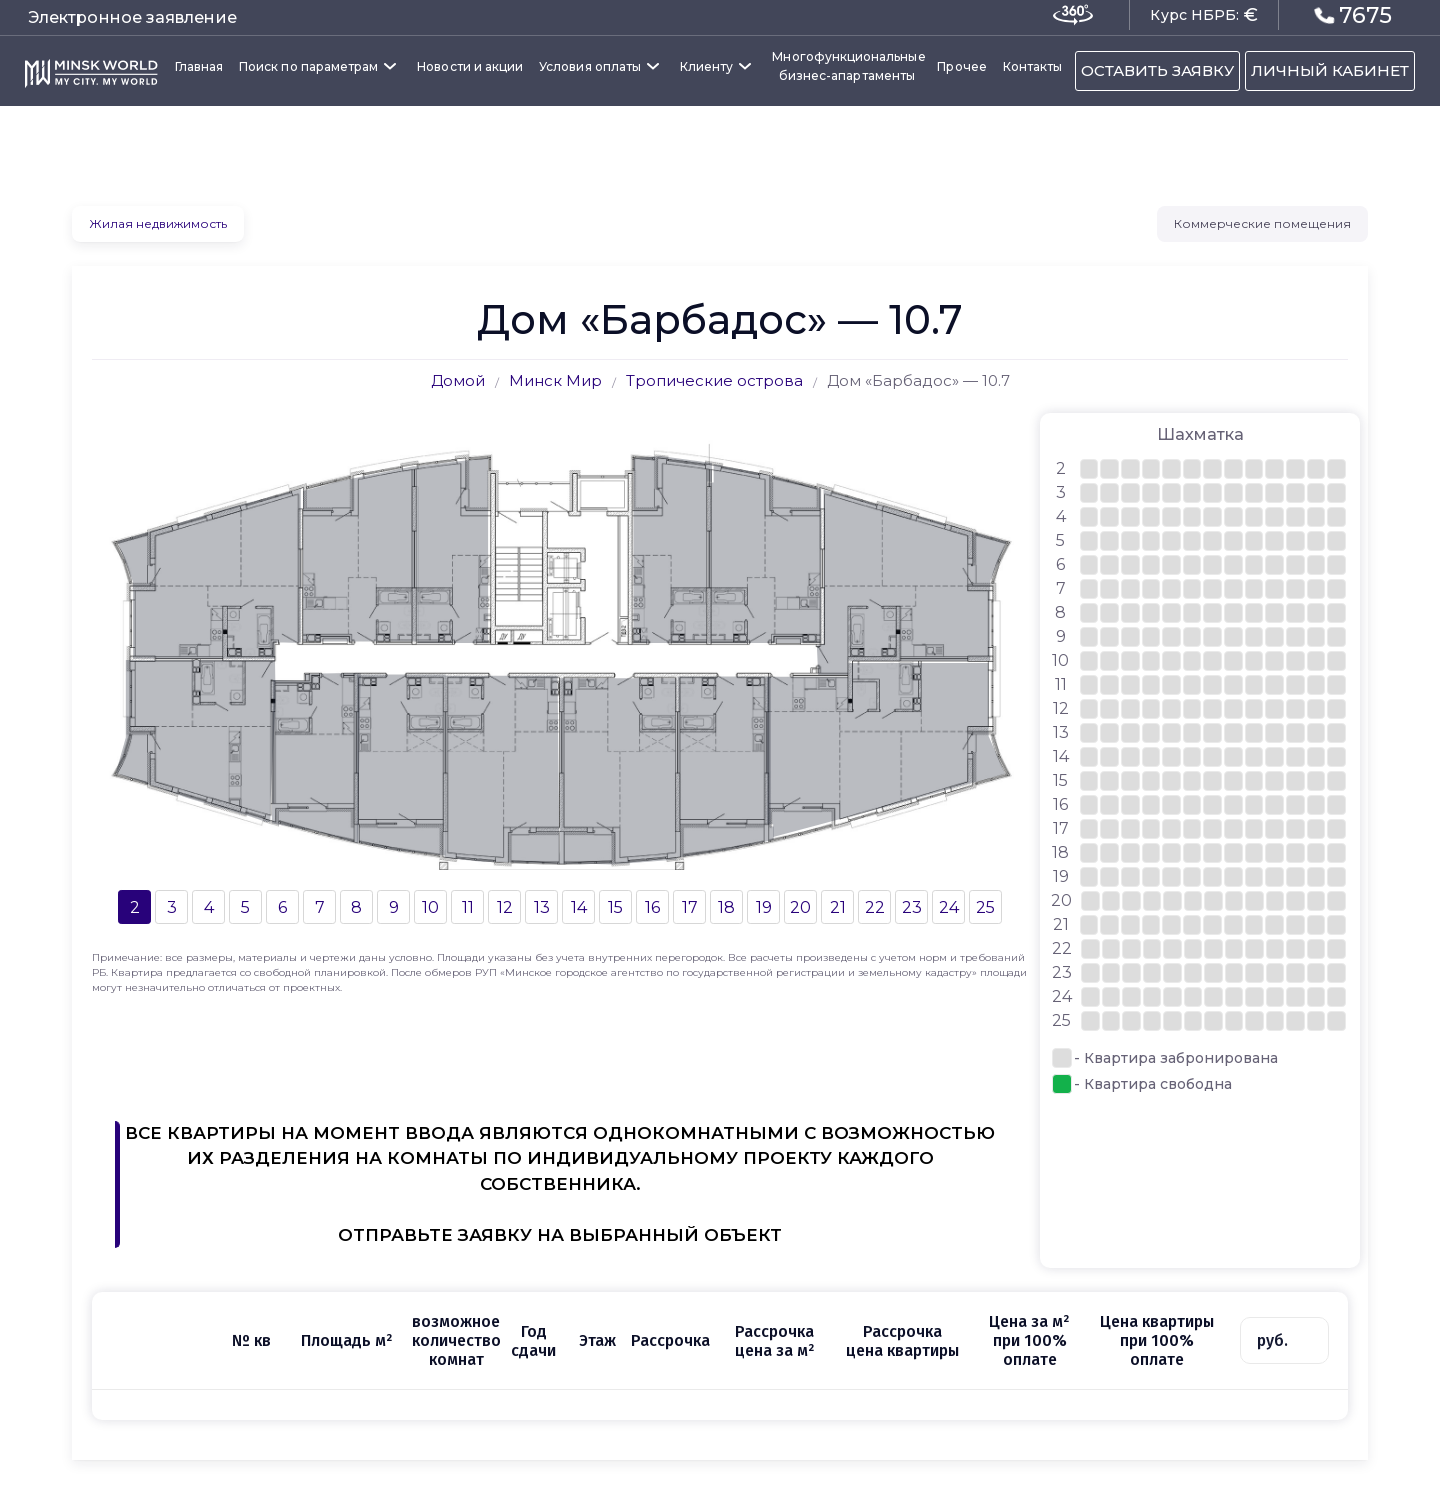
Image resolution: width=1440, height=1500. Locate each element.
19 (764, 907)
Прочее (961, 66)
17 (690, 907)
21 (838, 907)
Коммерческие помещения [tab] (1262, 223)
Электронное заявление (132, 17)
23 (912, 907)
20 (800, 907)
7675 (1353, 14)
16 (652, 907)
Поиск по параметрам (308, 66)
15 (615, 907)
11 (468, 907)
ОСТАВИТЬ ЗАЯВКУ (1157, 70)
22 (875, 907)
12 (505, 907)
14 (579, 907)
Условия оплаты (590, 66)
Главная (199, 66)
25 (985, 907)
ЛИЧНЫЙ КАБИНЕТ (1330, 70)
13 (542, 907)
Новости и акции (470, 66)
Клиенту (706, 66)
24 (949, 907)
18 (726, 907)
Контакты (1032, 66)
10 (430, 907)
